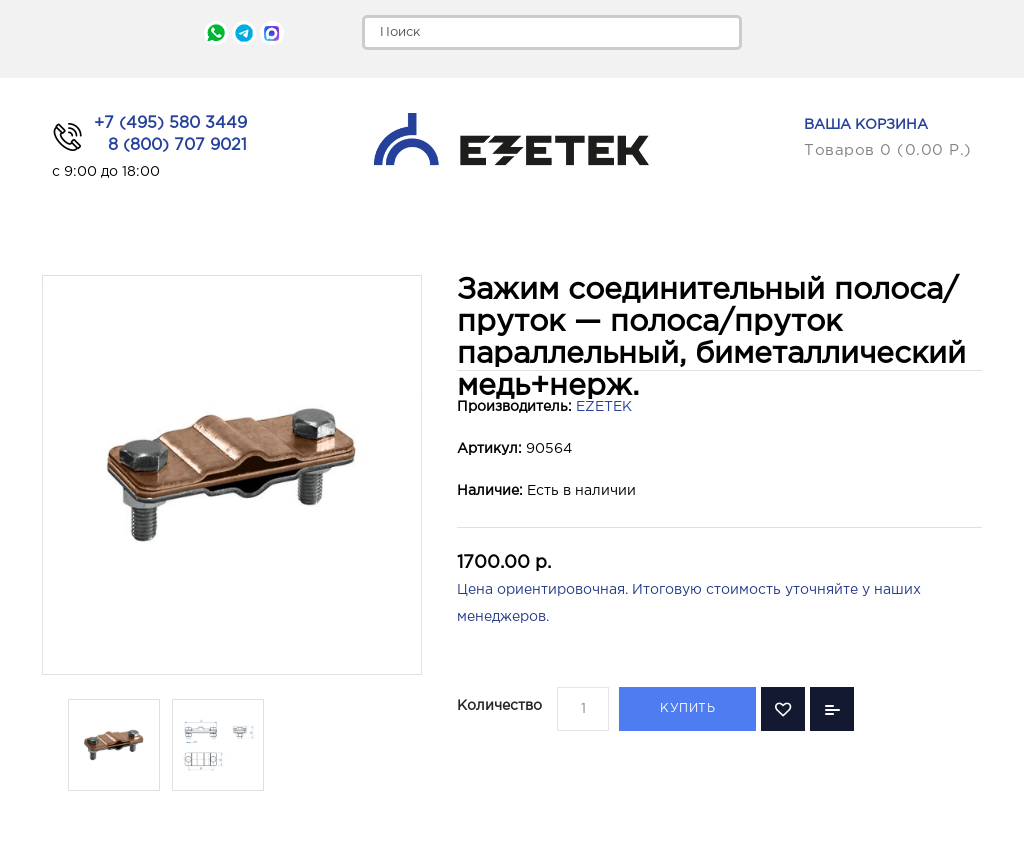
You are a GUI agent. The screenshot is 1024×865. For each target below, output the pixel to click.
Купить (687, 708)
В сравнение (832, 709)
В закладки (783, 709)
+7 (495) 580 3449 (170, 123)
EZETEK (604, 407)
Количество (499, 706)
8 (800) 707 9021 (177, 145)
